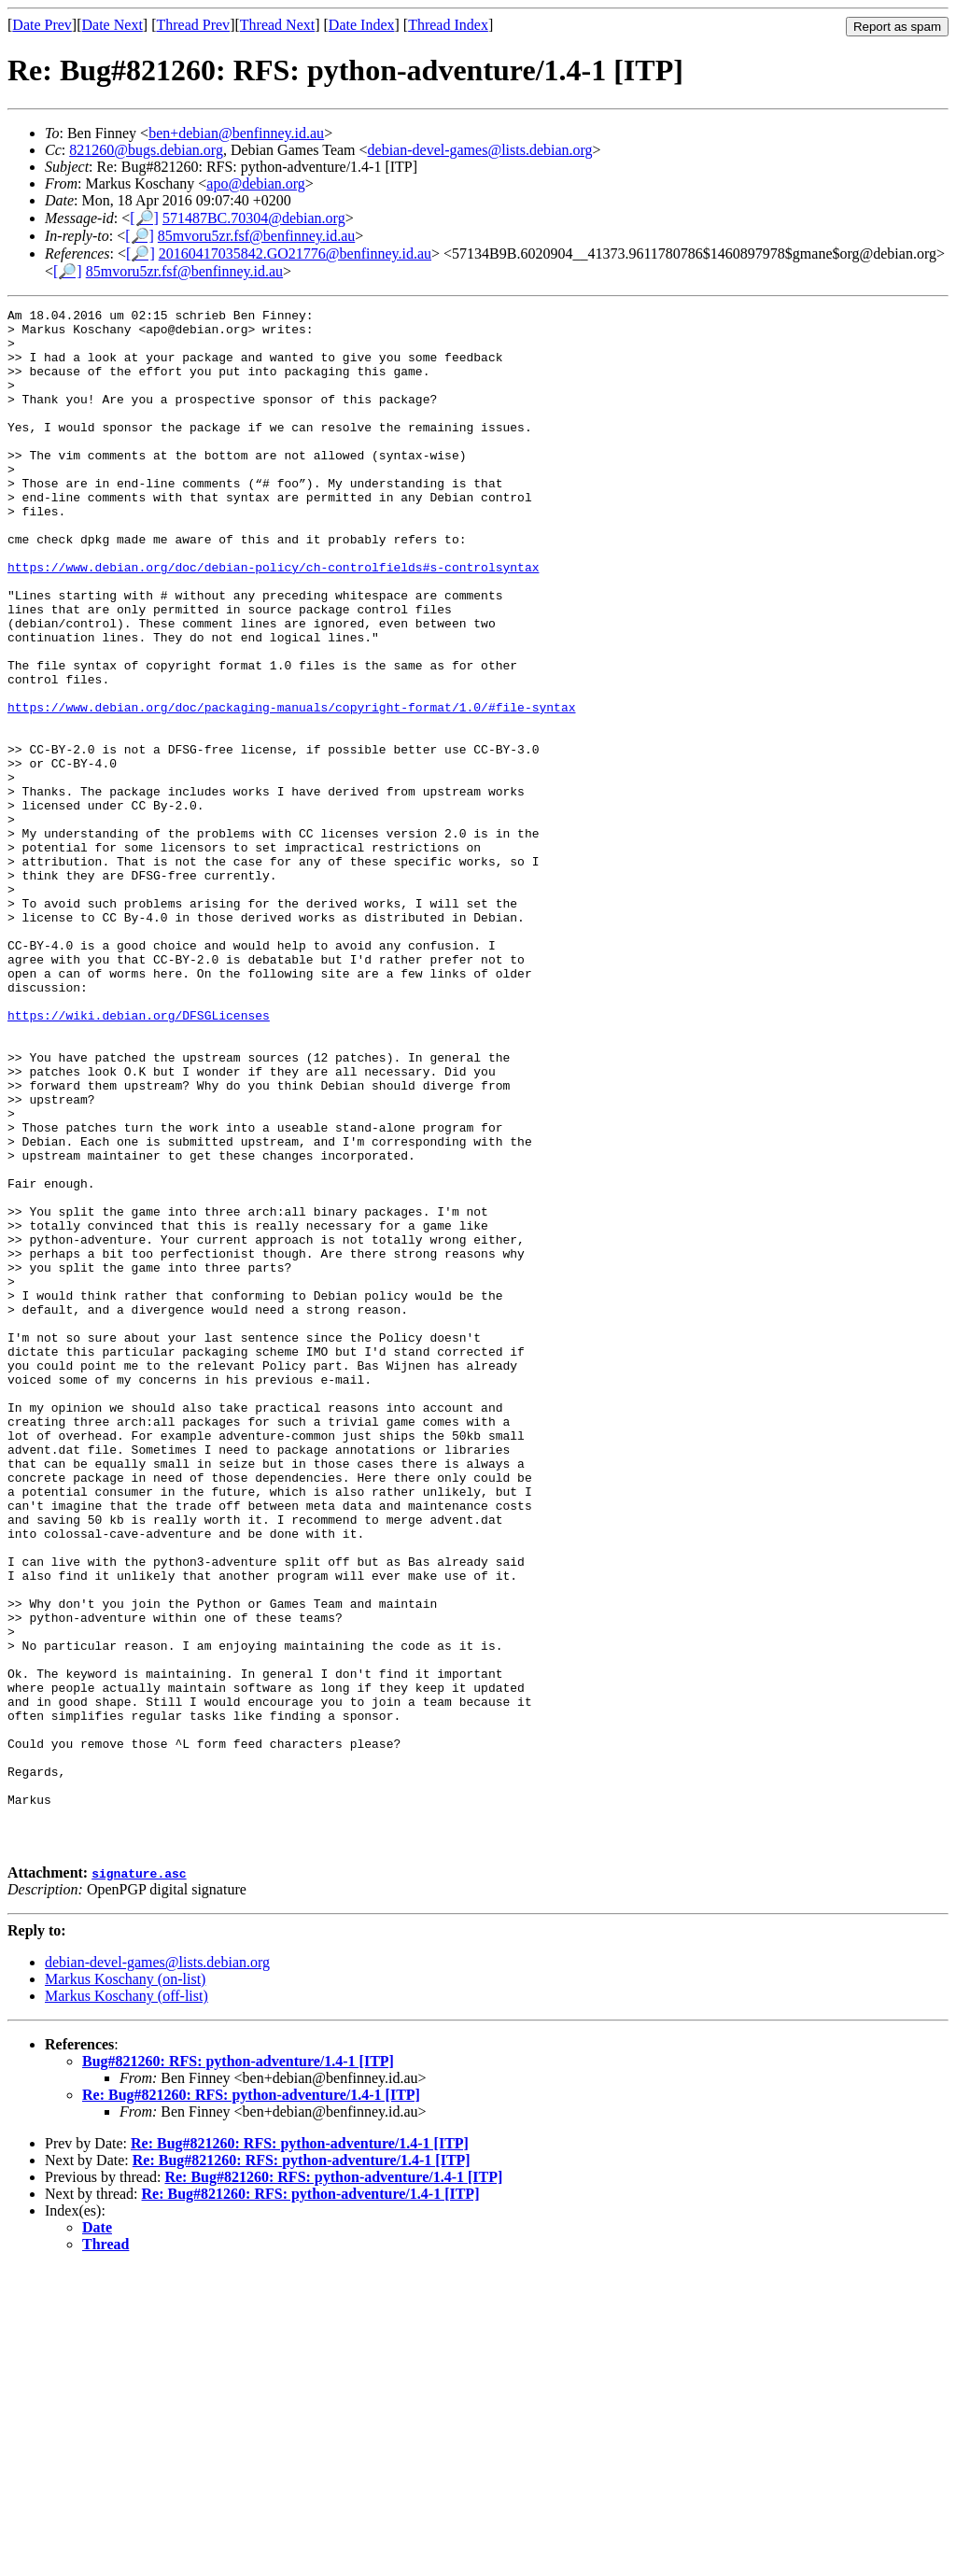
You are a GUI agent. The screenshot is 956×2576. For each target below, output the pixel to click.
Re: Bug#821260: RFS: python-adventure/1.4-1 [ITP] (251, 2403)
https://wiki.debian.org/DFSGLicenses (138, 1157)
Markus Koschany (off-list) (126, 2304)
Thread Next (277, 25)
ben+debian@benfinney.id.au (236, 133)
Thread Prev (193, 25)
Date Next (112, 25)
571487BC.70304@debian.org (253, 218)
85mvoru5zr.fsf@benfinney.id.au (256, 236)
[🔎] (144, 218)
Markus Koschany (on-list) (125, 2287)
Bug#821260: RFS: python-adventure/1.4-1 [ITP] (238, 2369)
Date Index (362, 25)
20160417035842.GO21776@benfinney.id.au (295, 253)
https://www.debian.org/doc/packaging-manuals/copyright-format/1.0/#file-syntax (291, 788)
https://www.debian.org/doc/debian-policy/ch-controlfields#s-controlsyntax (273, 620)
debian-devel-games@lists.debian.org (480, 150)
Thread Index (448, 25)
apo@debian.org (255, 183)
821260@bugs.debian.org (146, 150)
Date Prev (42, 25)
